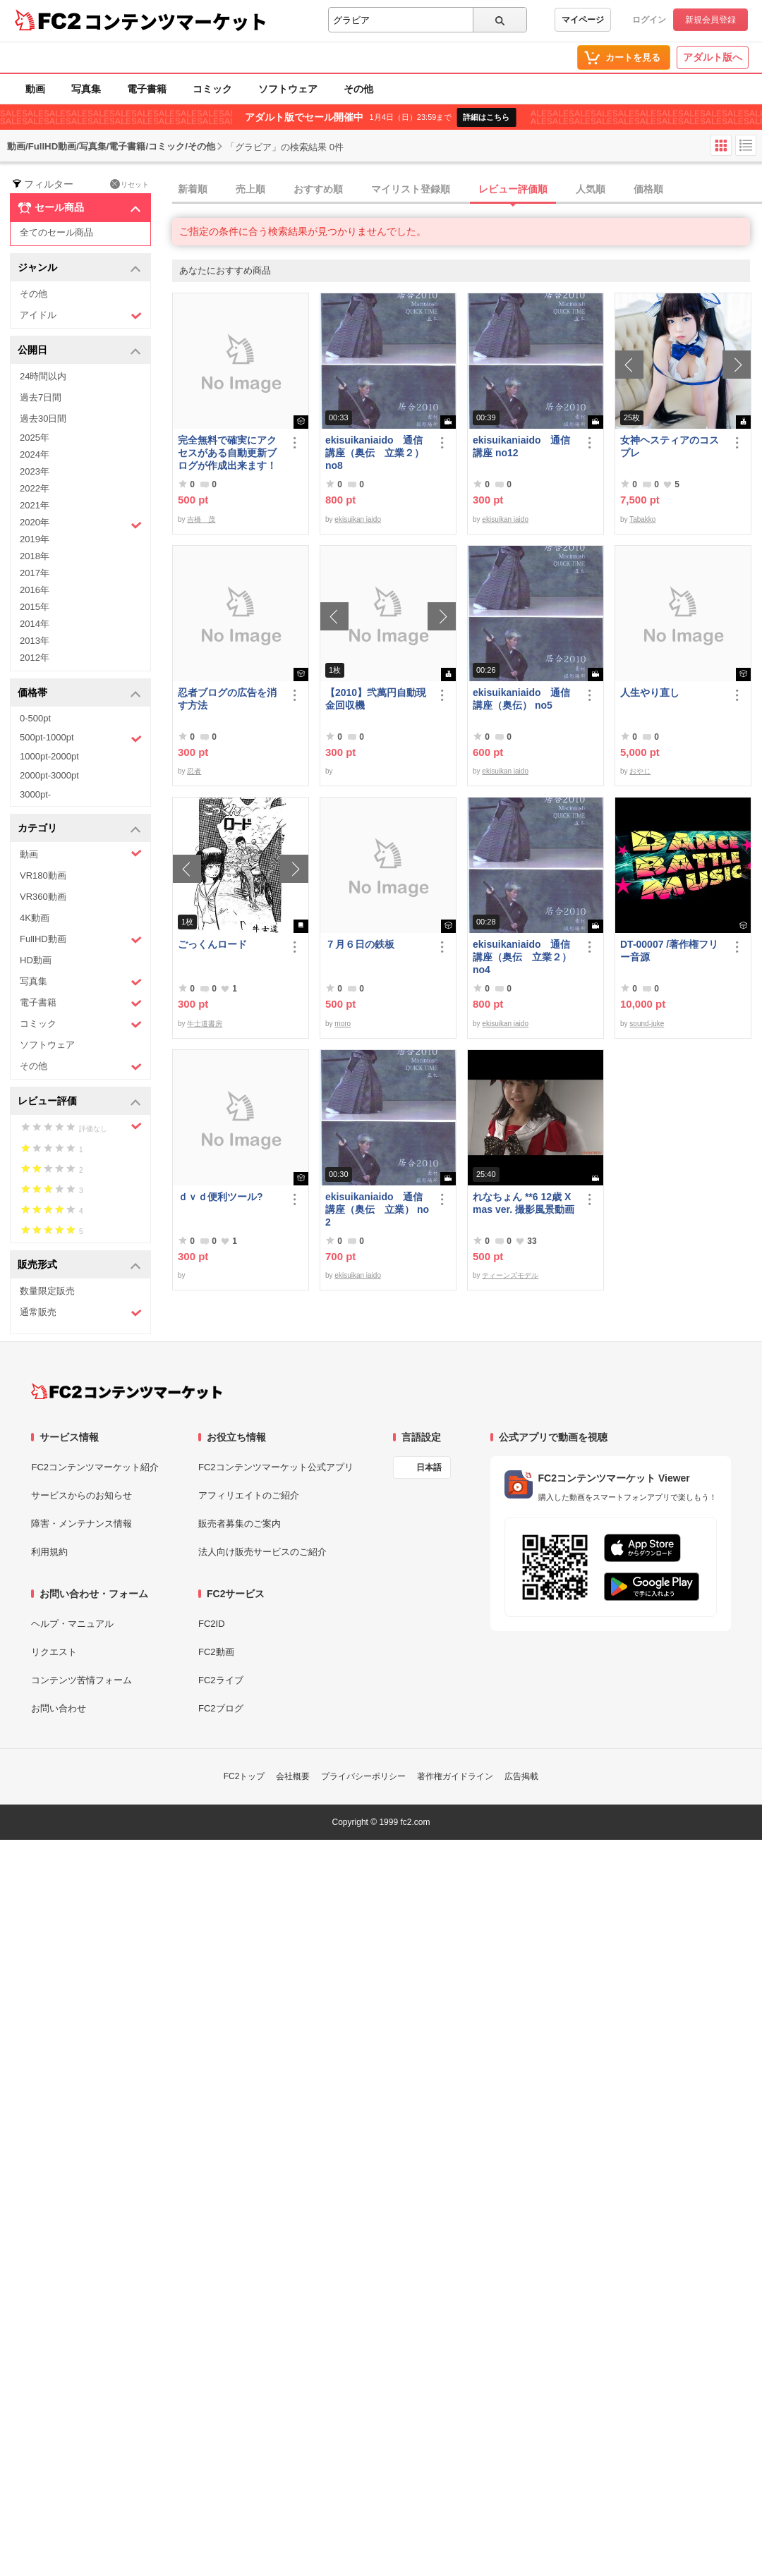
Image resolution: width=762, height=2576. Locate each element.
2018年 (34, 556)
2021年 (34, 505)
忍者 (194, 771)
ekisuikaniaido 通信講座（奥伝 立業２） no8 (374, 452)
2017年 (34, 573)
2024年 (34, 454)
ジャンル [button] (79, 268)
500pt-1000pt (81, 738)
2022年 (34, 488)
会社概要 (293, 1776)
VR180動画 (43, 875)
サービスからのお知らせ (81, 1495)
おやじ (640, 771)
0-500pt (35, 718)
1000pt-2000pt (49, 756)
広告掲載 (521, 1776)
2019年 (34, 539)
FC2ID (211, 1623)
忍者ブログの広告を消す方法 (227, 699)
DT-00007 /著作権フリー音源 (669, 951)
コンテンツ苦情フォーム (81, 1680)
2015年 (34, 607)
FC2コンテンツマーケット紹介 (95, 1467)
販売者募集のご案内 (239, 1523)
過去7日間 (40, 397)
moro (342, 1023)
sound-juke (646, 1023)
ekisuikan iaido (357, 519)
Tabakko (642, 519)
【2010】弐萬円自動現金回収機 (375, 699)
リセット (129, 184)
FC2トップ (244, 1776)
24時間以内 (43, 376)
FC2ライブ (220, 1680)
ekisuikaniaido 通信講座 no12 (521, 446)
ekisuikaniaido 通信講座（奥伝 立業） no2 (377, 1209)
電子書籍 (147, 88)
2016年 (34, 590)
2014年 (34, 623)
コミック (212, 88)
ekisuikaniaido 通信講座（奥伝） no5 (521, 699)
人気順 (590, 189)
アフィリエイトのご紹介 (248, 1495)
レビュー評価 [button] (79, 1102)
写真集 (86, 88)
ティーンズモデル (510, 1275)
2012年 (34, 657)
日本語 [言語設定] (429, 1467)
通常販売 (81, 1313)
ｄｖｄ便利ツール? (220, 1196)
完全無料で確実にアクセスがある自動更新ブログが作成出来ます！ (227, 452)
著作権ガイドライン (455, 1776)
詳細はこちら (486, 117)
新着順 (192, 189)
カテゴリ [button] (79, 829)
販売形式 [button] (79, 1265)
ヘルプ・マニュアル (72, 1623)
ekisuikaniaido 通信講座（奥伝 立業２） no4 (522, 957)
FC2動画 (216, 1652)
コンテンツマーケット (175, 21)
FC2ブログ (220, 1708)
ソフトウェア (288, 88)
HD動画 (36, 960)
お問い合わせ (58, 1708)
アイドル (81, 316)
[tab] (467, 190)
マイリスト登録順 (410, 189)
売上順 (250, 189)
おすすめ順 (318, 189)
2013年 (34, 640)
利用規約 (49, 1551)
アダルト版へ (712, 57)
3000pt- (35, 794)
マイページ (583, 20)
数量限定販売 (47, 1291)
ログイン (649, 20)
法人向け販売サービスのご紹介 (262, 1551)
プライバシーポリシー (363, 1776)
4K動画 (34, 917)
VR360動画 (43, 896)
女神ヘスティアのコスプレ (669, 446)
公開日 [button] (79, 351)
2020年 (81, 524)
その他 (358, 88)
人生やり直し (649, 692)
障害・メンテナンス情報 (81, 1523)
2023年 (34, 471)
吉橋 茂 (201, 519)
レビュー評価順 (513, 189)
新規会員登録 (710, 20)
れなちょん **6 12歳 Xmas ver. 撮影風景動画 (523, 1203)
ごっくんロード (212, 944)
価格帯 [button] (79, 693)
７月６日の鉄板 (359, 944)
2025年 (34, 437)
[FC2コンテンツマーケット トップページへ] (126, 1391)
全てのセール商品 (56, 232)
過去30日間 (43, 418)
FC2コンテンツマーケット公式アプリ (275, 1467)
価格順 (648, 189)
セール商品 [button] (79, 208)
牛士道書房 (204, 1023)
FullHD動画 (81, 940)
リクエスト (54, 1652)
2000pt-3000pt (49, 775)
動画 (35, 88)
